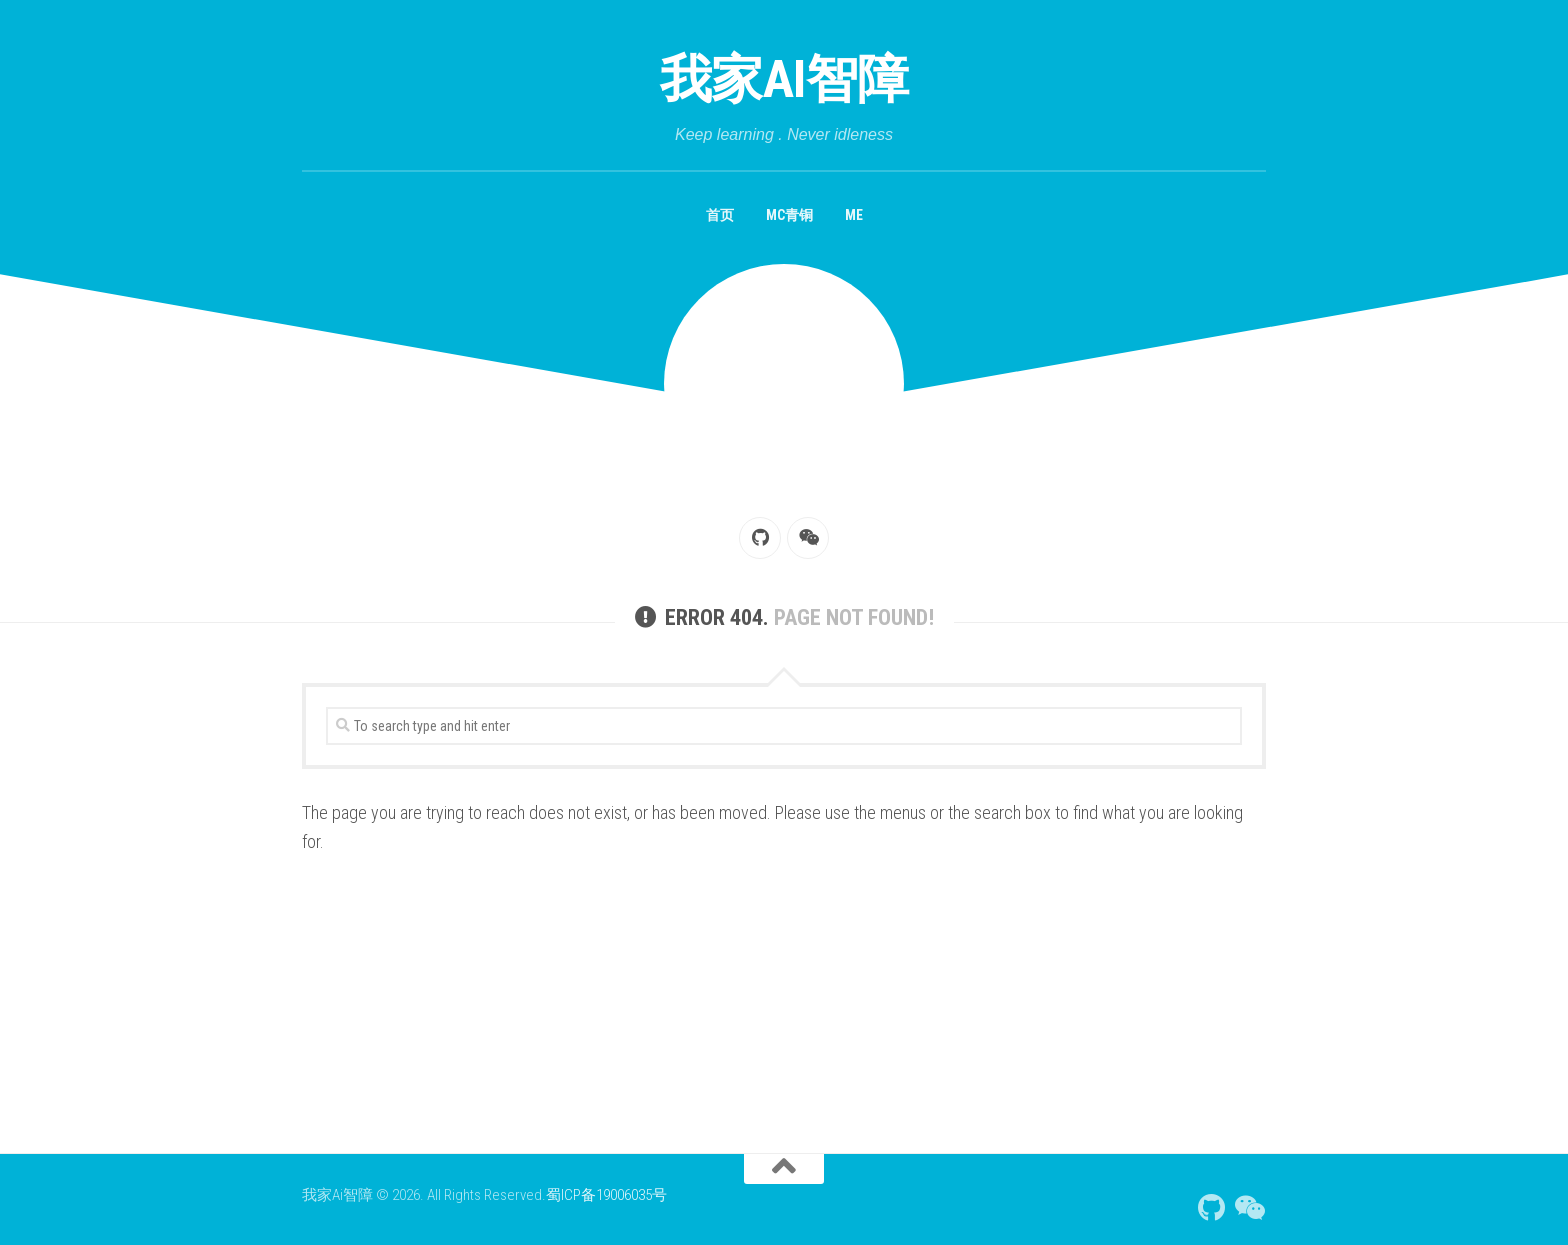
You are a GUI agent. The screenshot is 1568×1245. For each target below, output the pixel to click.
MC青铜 (789, 215)
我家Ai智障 (784, 79)
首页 (720, 215)
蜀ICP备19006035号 (606, 1195)
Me (854, 215)
